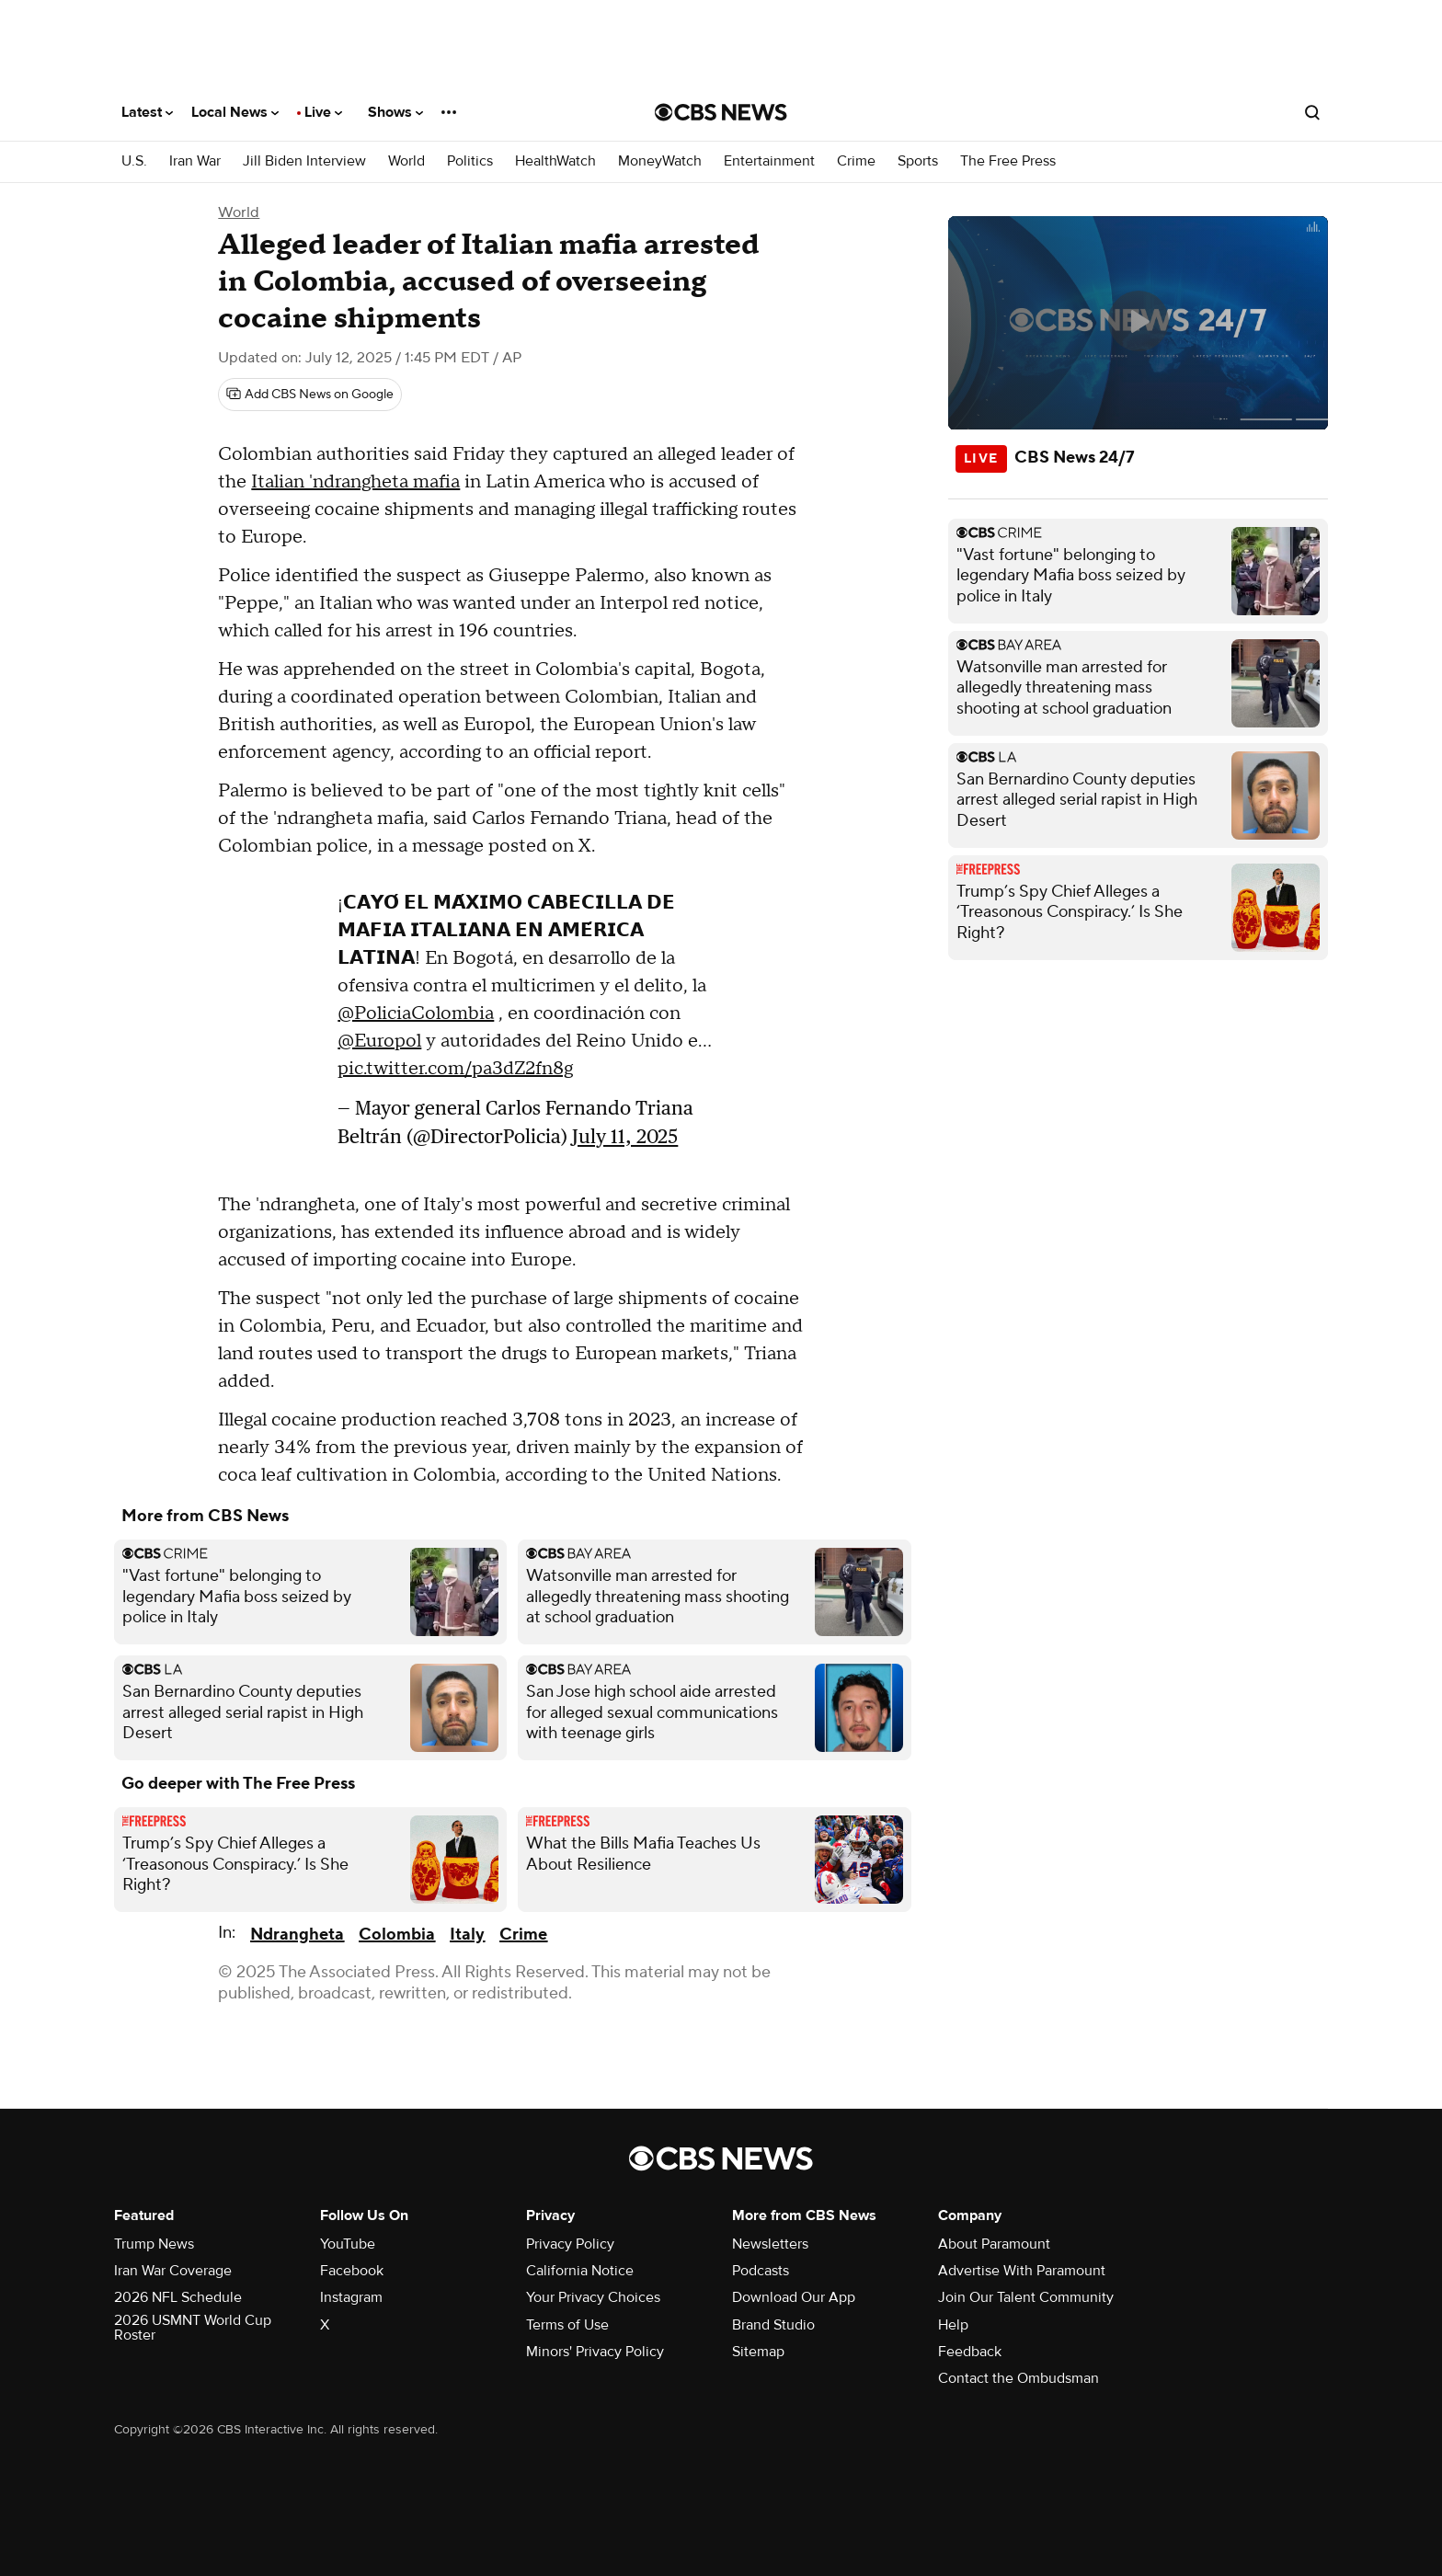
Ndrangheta (297, 1934)
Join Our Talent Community (1026, 2297)
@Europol (379, 1041)
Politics (470, 161)
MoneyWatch (660, 161)
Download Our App (793, 2297)
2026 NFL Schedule (178, 2297)
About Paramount (994, 2244)
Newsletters (770, 2244)
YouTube (347, 2244)
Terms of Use (567, 2325)
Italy (467, 1934)
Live (323, 112)
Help (953, 2325)
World (406, 161)
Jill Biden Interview (304, 161)
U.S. (134, 161)
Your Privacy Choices (593, 2297)
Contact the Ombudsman (1018, 2378)
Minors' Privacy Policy (595, 2351)
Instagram (351, 2297)
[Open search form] (1312, 112)
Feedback (969, 2351)
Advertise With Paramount (1021, 2270)
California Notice (580, 2270)
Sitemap (758, 2351)
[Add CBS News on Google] (310, 394)
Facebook (351, 2270)
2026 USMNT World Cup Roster (192, 2327)
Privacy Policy (570, 2244)
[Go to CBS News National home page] (721, 112)
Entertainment (769, 161)
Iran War (195, 161)
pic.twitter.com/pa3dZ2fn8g (455, 1069)
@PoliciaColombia (416, 1013)
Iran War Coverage (173, 2270)
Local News (235, 112)
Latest (147, 112)
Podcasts (760, 2270)
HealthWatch (555, 161)
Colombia (397, 1934)
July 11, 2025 (625, 1136)
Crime (856, 161)
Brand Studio (773, 2325)
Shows (395, 112)
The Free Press (1008, 161)
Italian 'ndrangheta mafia (355, 482)
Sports (918, 161)
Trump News (154, 2244)
